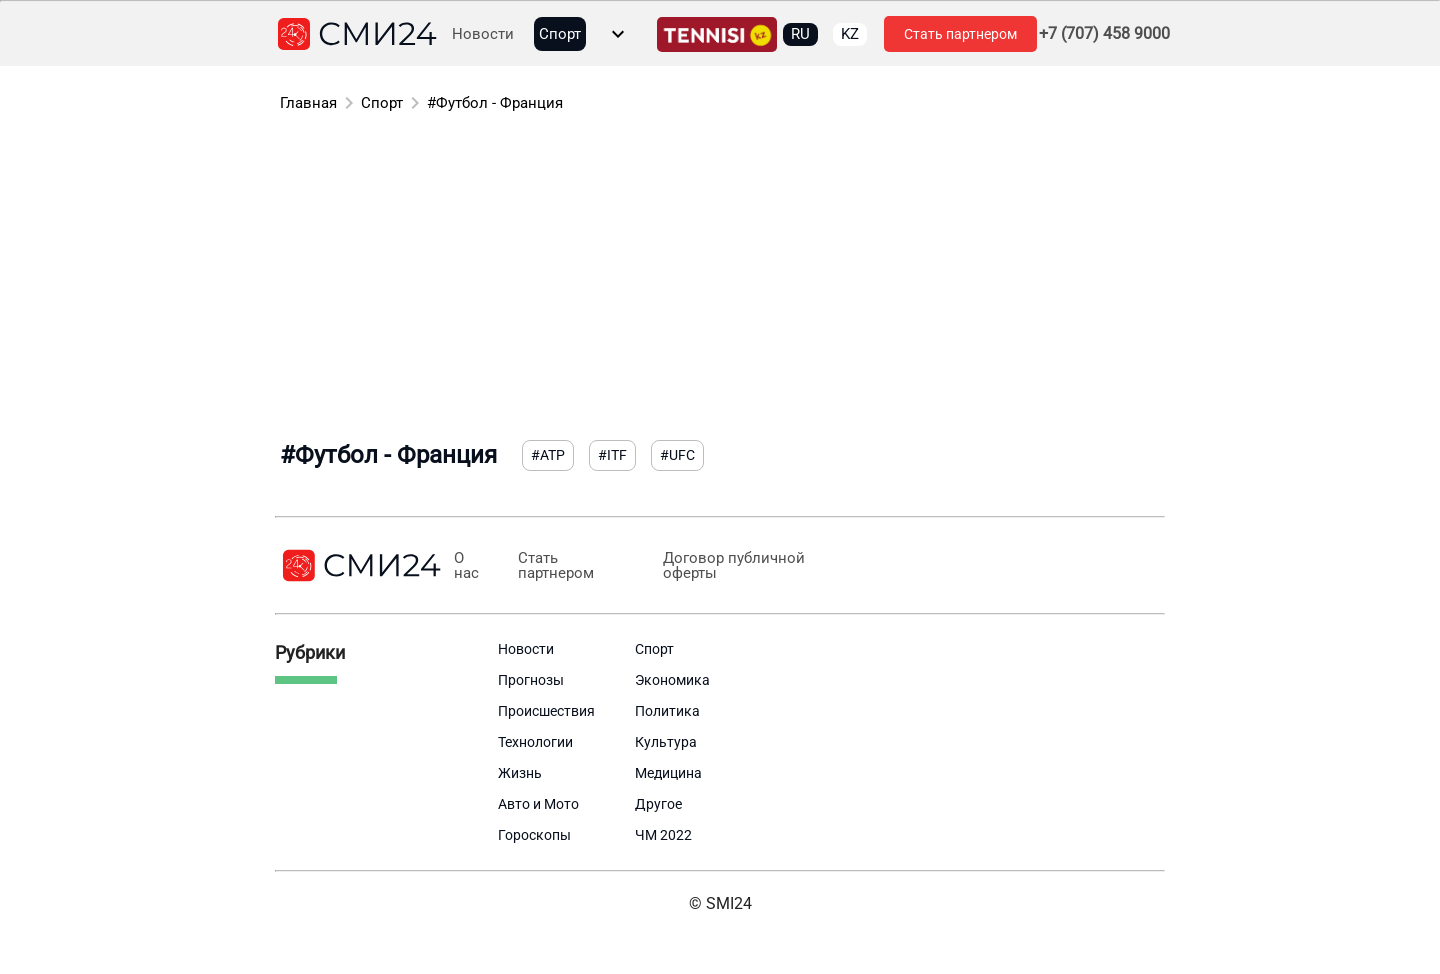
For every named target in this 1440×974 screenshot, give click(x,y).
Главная (308, 103)
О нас (466, 566)
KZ (850, 34)
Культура (666, 742)
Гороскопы (534, 835)
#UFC (677, 455)
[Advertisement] (720, 280)
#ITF (612, 455)
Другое (658, 804)
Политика (667, 711)
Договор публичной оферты (733, 566)
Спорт (560, 34)
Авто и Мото (538, 804)
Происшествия (546, 711)
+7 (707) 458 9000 (1104, 34)
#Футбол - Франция (495, 103)
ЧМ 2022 (663, 835)
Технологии (535, 742)
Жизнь (520, 773)
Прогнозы (531, 680)
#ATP (548, 455)
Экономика (672, 680)
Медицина (668, 773)
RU (800, 34)
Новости (483, 34)
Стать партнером (960, 34)
